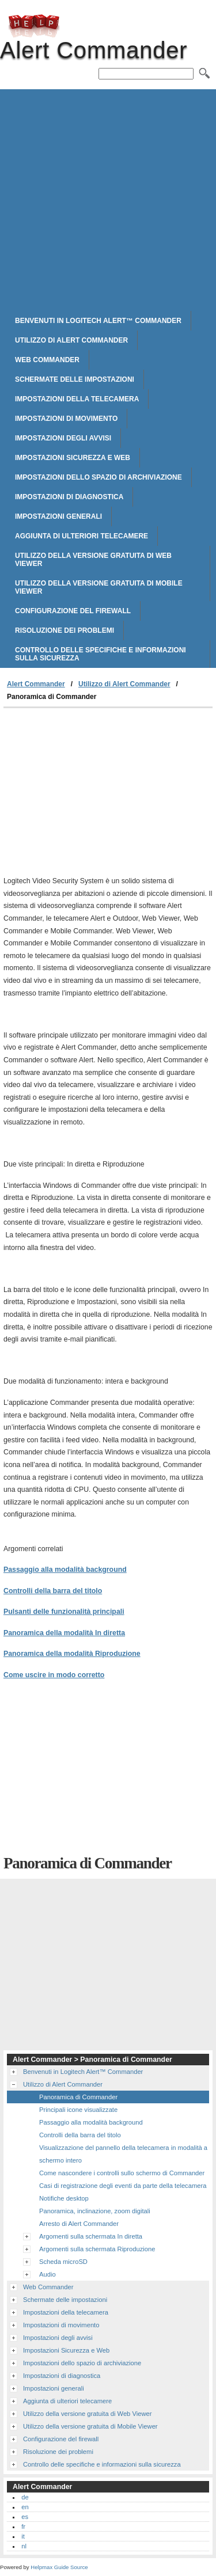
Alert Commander (34, 25)
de (24, 2497)
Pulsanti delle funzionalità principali (63, 1612)
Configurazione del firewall (73, 611)
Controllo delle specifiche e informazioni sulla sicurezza (100, 654)
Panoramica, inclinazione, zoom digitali (94, 2211)
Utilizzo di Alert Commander (71, 340)
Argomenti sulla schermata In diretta (90, 2236)
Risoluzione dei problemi (64, 630)
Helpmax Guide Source (59, 2567)
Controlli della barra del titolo (52, 1591)
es (24, 2516)
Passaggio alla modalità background (65, 1570)
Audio (47, 2274)
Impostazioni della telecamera (77, 399)
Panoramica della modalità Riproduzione (72, 1654)
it (23, 2536)
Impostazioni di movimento (66, 419)
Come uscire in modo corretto (53, 1675)
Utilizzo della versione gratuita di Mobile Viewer (99, 587)
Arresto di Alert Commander (79, 2223)
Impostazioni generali (58, 516)
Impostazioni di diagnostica (69, 497)
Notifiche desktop (64, 2198)
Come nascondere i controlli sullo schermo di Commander (121, 2173)
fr (23, 2526)
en (24, 2506)
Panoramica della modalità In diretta (64, 1633)
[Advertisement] (108, 197)
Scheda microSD (63, 2261)
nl (23, 2546)
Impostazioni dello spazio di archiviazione (98, 477)
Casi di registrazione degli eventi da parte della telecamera (122, 2185)
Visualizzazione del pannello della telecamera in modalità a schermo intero (123, 2154)
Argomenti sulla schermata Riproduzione (97, 2249)
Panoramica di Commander (78, 2097)
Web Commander (47, 360)
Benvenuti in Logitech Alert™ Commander (98, 321)
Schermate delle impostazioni (74, 379)
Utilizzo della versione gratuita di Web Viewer (93, 560)
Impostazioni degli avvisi (63, 438)
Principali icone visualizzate (78, 2109)
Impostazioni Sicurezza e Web (72, 458)
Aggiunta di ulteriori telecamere (81, 536)
